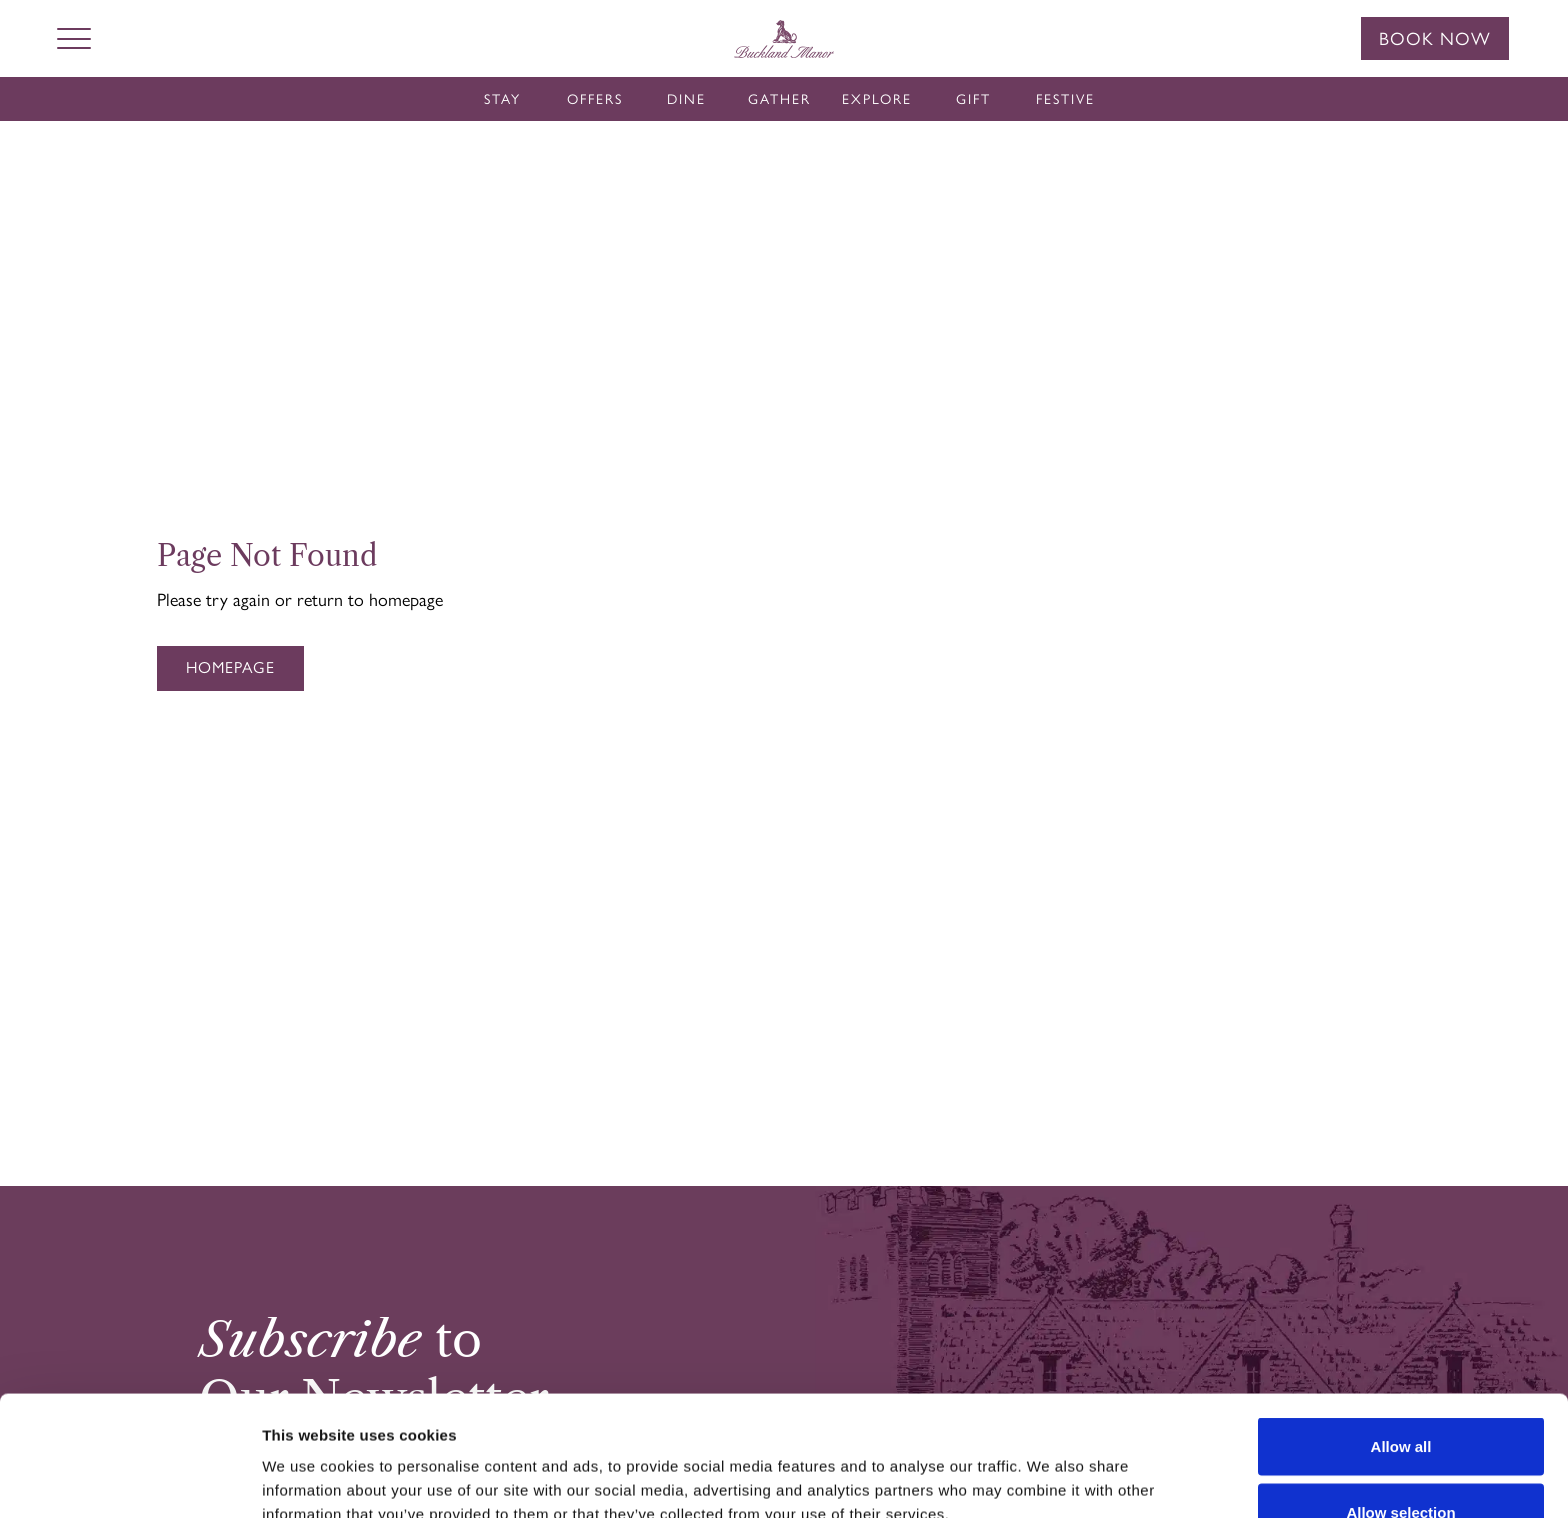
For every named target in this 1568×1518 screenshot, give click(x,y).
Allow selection (1400, 1399)
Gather (779, 99)
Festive (1065, 99)
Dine (686, 99)
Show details (1049, 1466)
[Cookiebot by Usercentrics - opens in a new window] (129, 1479)
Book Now (1435, 39)
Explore (877, 99)
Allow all (1401, 1333)
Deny (1401, 1464)
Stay (502, 99)
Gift (973, 99)
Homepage (230, 667)
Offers (595, 99)
